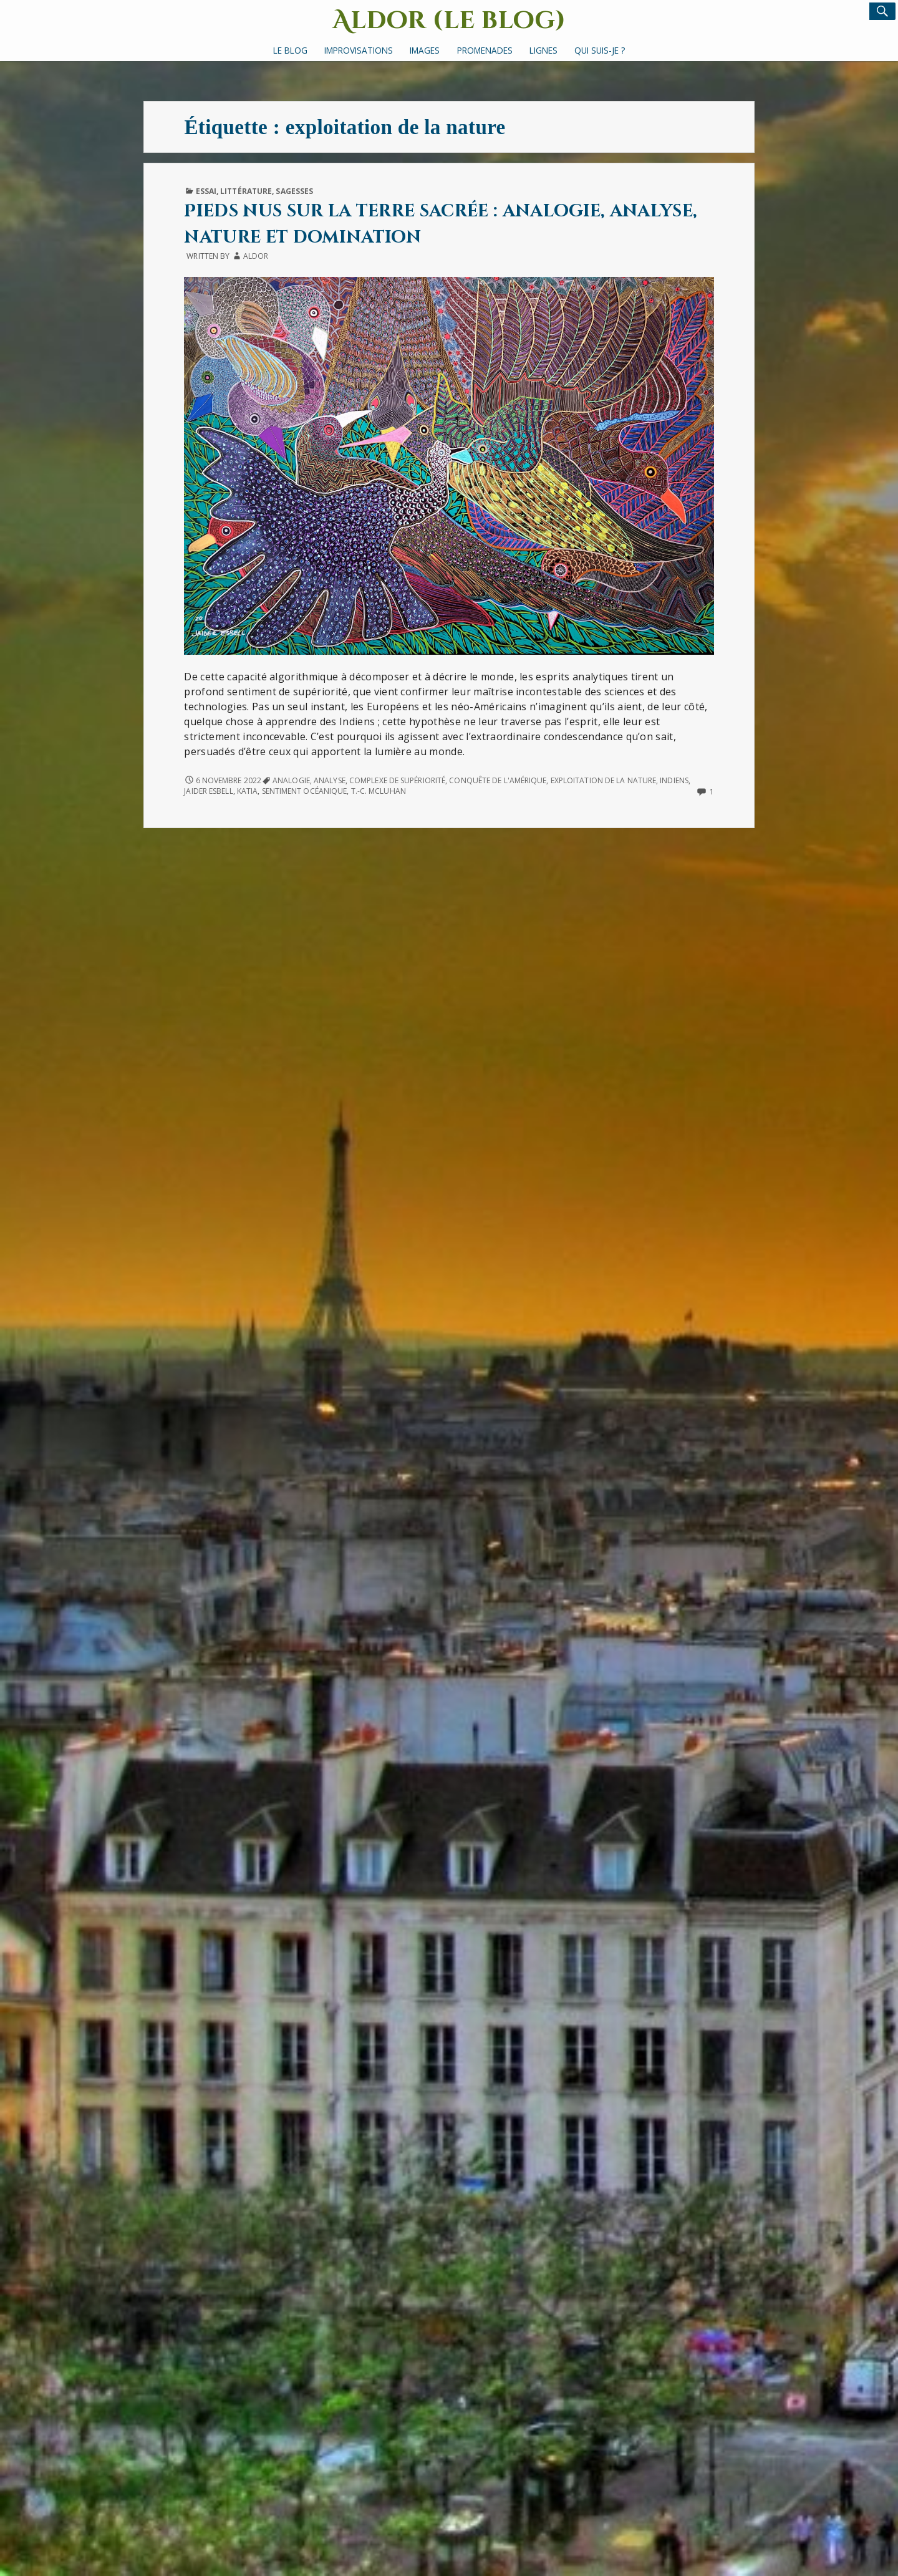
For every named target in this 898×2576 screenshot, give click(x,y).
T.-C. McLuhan (378, 791)
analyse (329, 780)
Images (425, 50)
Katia (247, 791)
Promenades (485, 50)
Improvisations (358, 50)
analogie (291, 780)
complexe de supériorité (397, 780)
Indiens (674, 780)
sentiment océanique (304, 791)
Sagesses (294, 191)
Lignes (543, 50)
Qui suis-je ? (599, 50)
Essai (206, 191)
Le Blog (290, 50)
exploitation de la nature (603, 780)
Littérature (246, 191)
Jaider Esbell (208, 791)
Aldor (255, 256)
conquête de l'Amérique (497, 780)
